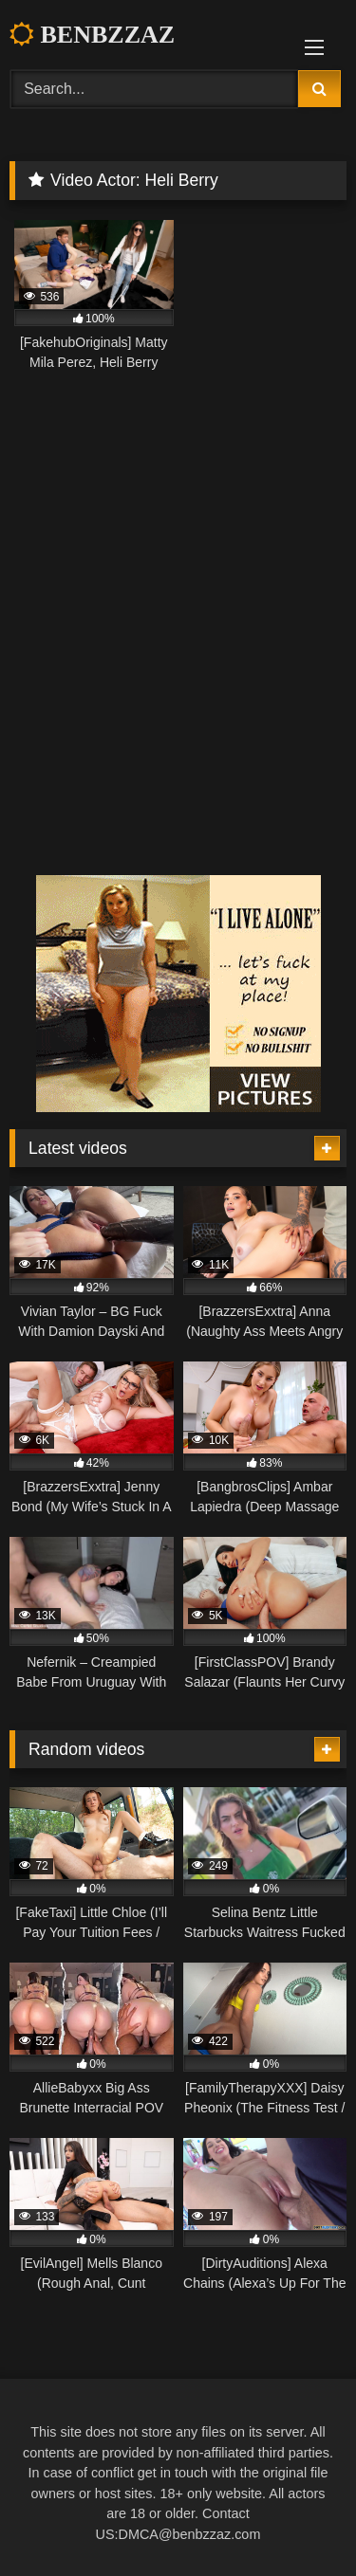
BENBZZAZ (92, 34)
